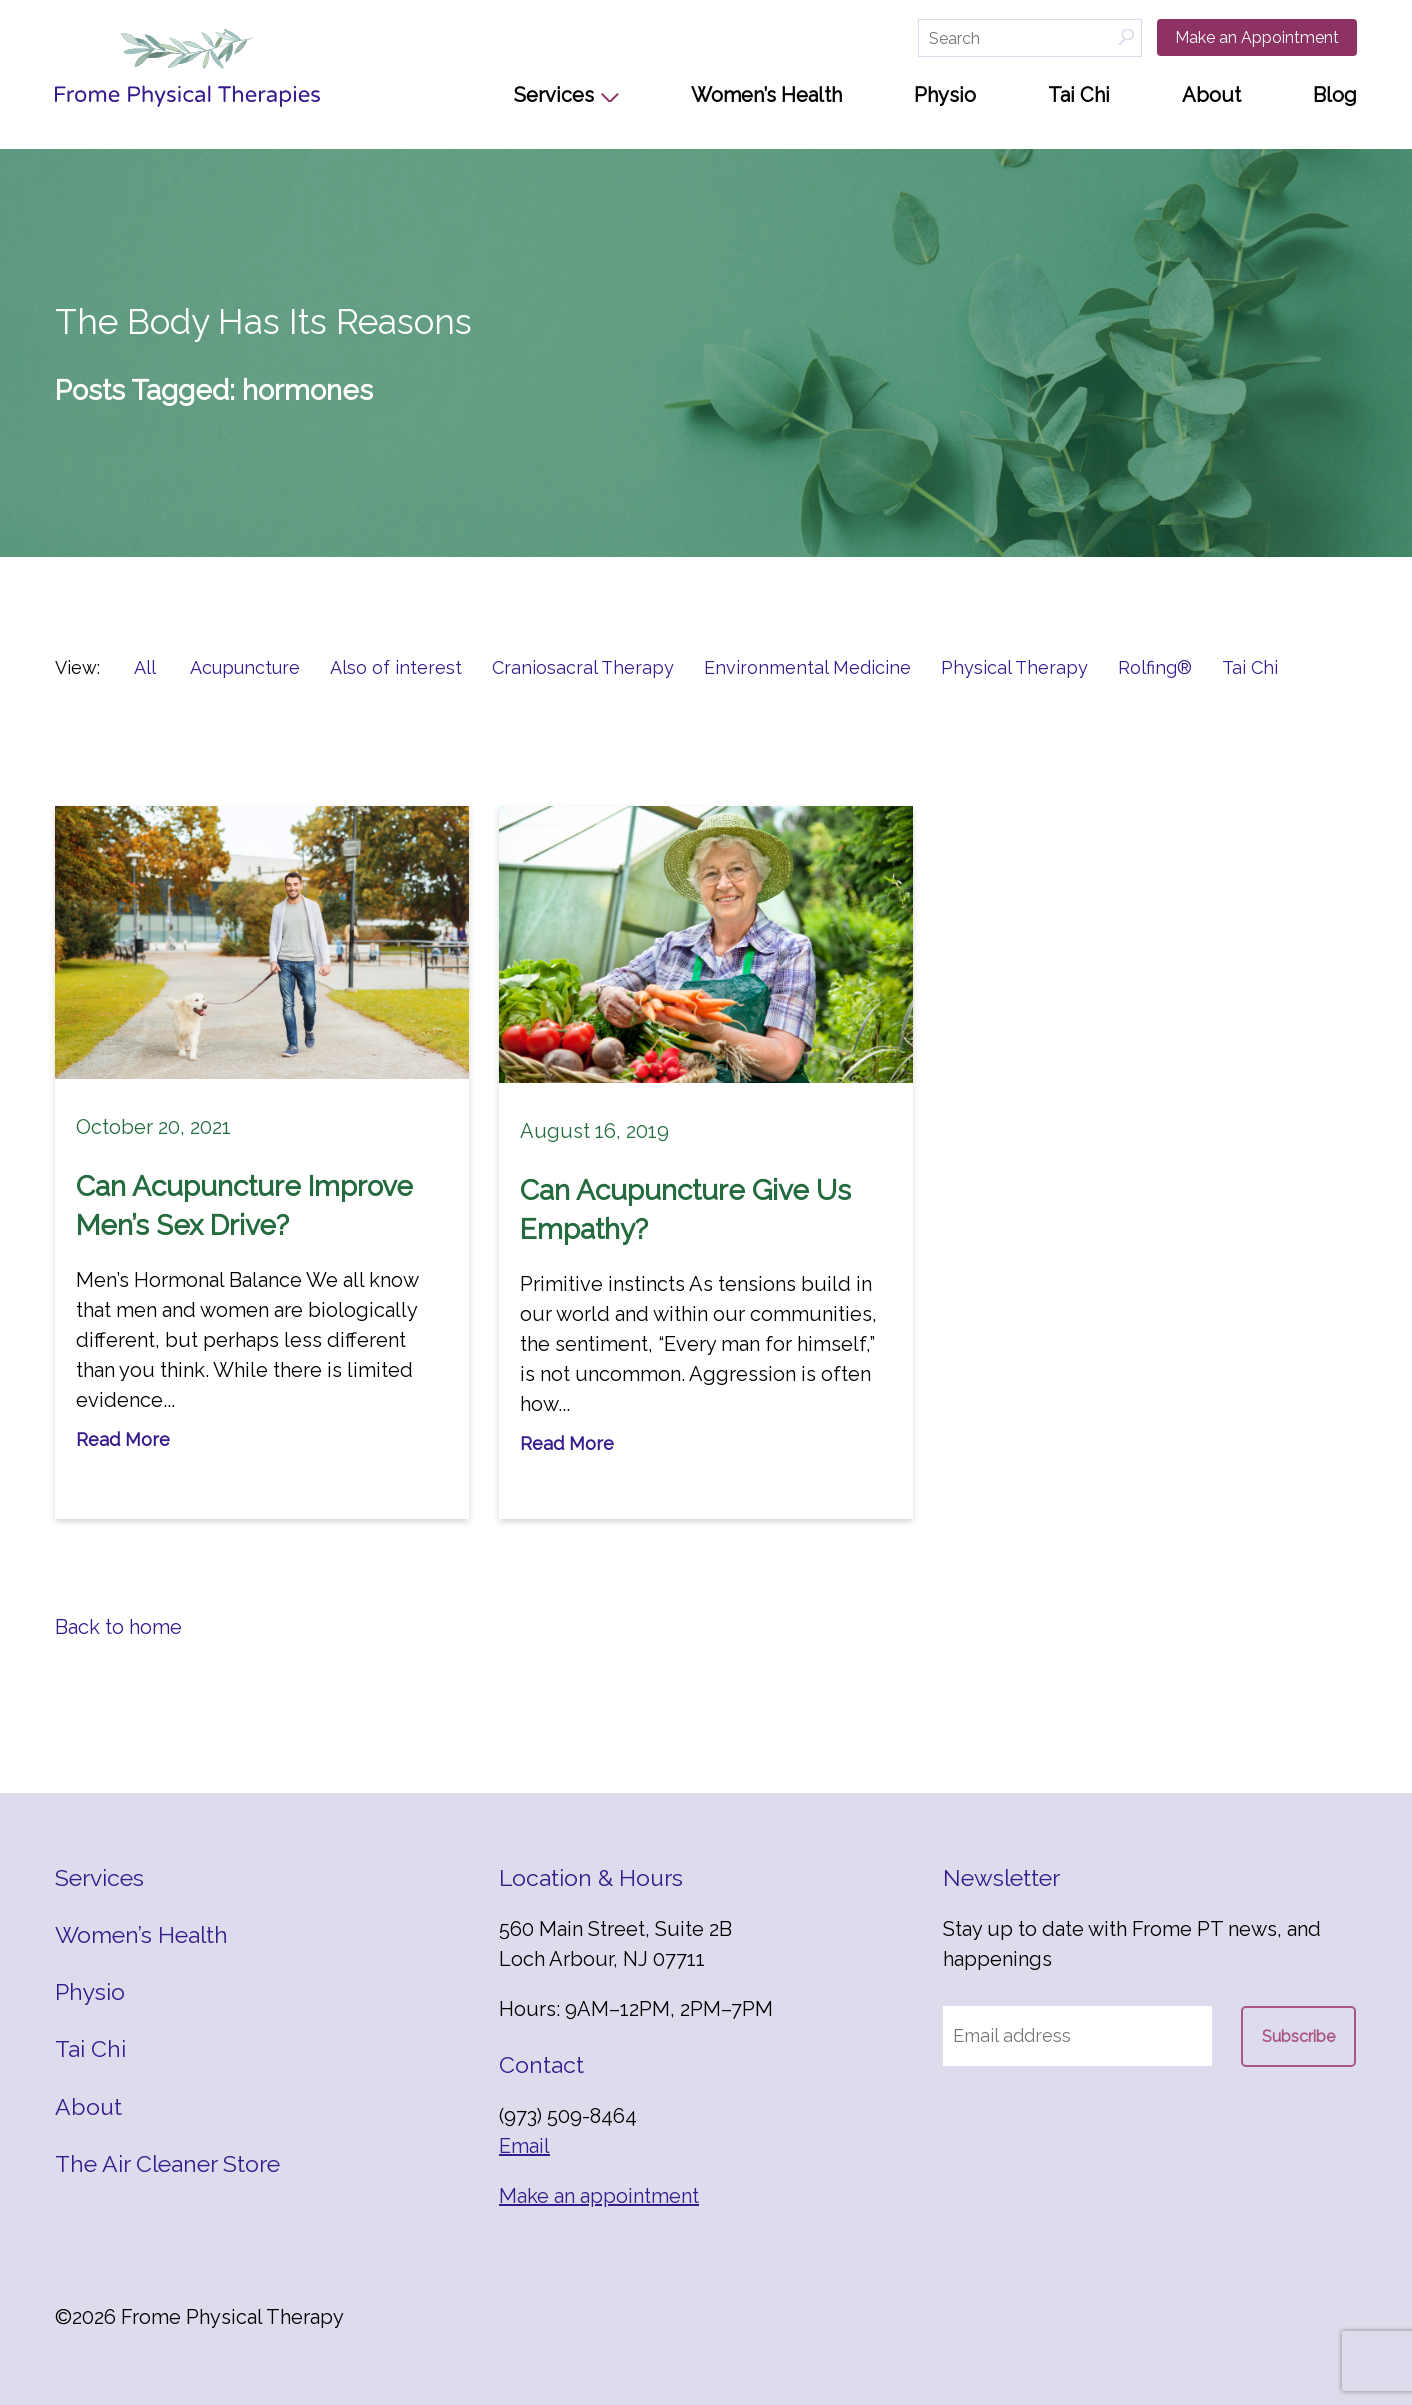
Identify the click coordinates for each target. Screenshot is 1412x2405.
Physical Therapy (1014, 667)
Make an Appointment (1257, 37)
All (145, 667)
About (1211, 95)
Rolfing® (1155, 667)
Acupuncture (245, 667)
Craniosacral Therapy (583, 667)
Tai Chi (1079, 95)
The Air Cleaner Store (167, 2163)
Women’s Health (766, 95)
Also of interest (396, 667)
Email (524, 2146)
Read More (123, 1439)
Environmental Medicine (807, 667)
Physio (945, 95)
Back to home (118, 1627)
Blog (1335, 95)
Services (554, 95)
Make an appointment (599, 2196)
